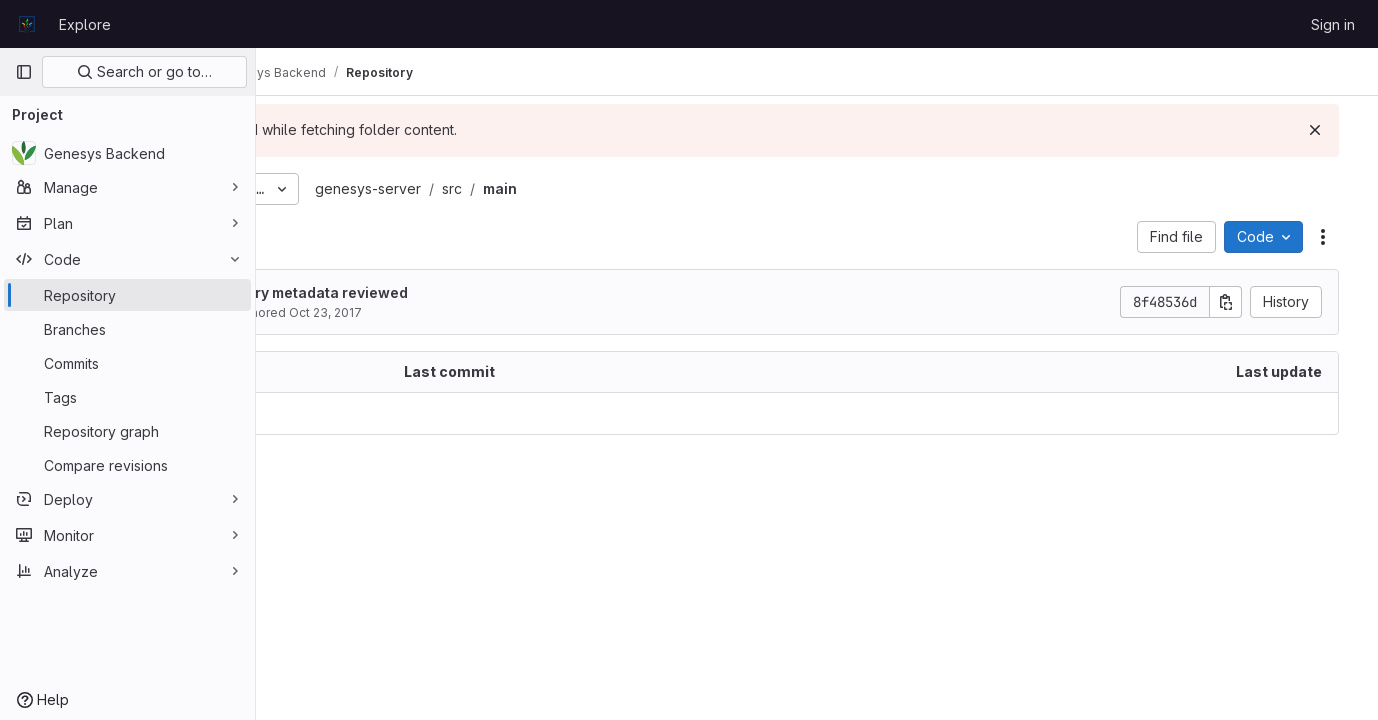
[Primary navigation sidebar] (24, 72)
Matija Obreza (378, 312)
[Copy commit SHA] (1241, 302)
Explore (85, 24)
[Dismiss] (1330, 130)
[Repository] (127, 295)
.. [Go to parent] (300, 413)
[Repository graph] (127, 431)
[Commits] (127, 363)
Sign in (1333, 24)
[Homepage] (27, 24)
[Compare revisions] (127, 465)
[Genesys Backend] (127, 153)
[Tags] (127, 397)
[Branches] (127, 329)
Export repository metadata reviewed (467, 292)
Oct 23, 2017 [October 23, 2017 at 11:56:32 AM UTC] (514, 312)
